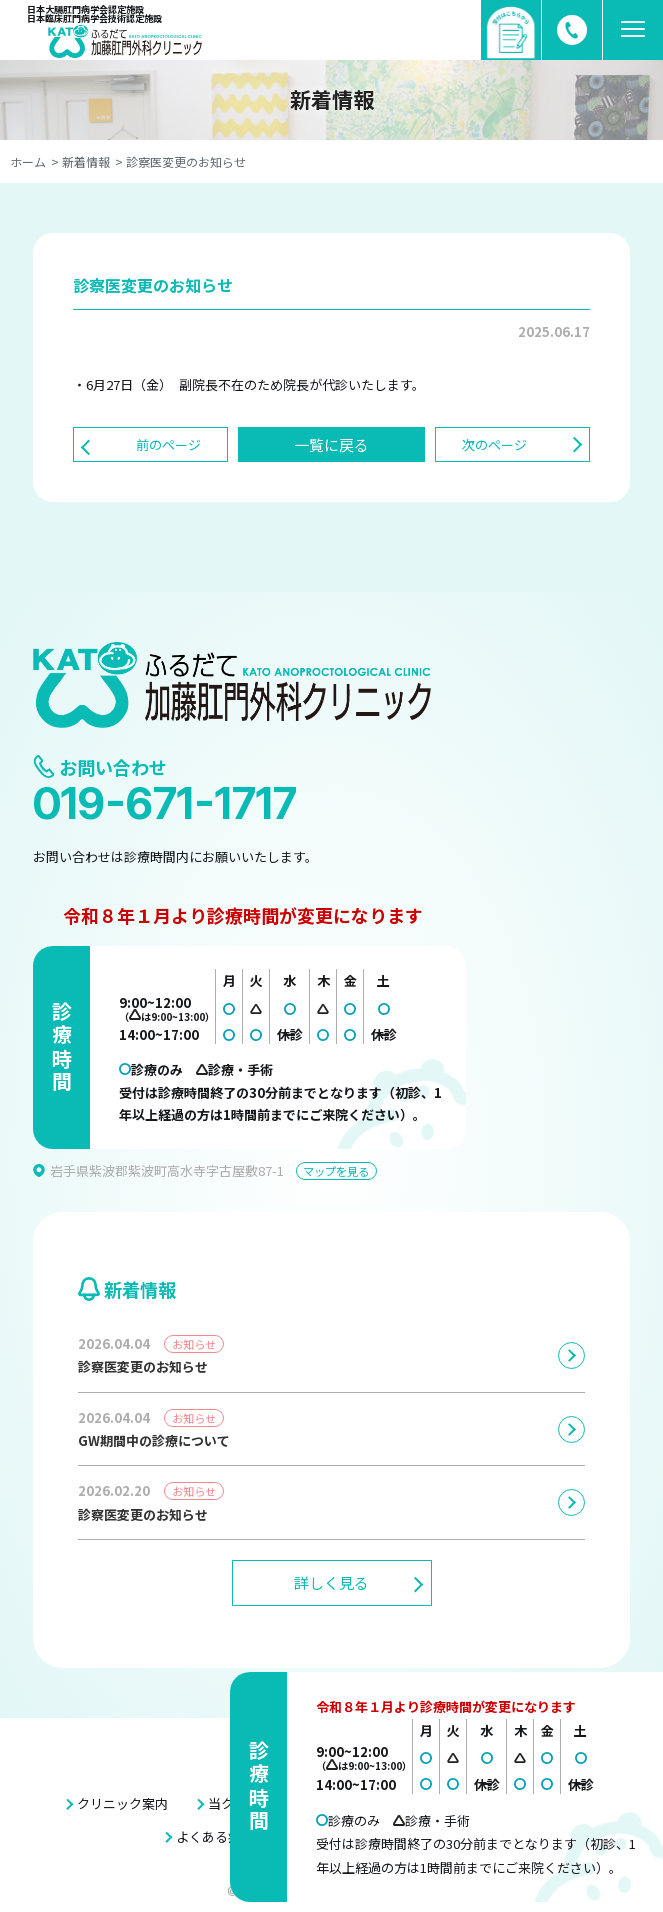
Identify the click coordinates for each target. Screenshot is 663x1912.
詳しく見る (331, 1582)
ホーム (28, 161)
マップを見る (336, 1171)
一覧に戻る (331, 444)
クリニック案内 (122, 1803)
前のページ (168, 444)
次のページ (494, 444)
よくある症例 (215, 1836)
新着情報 (86, 161)
